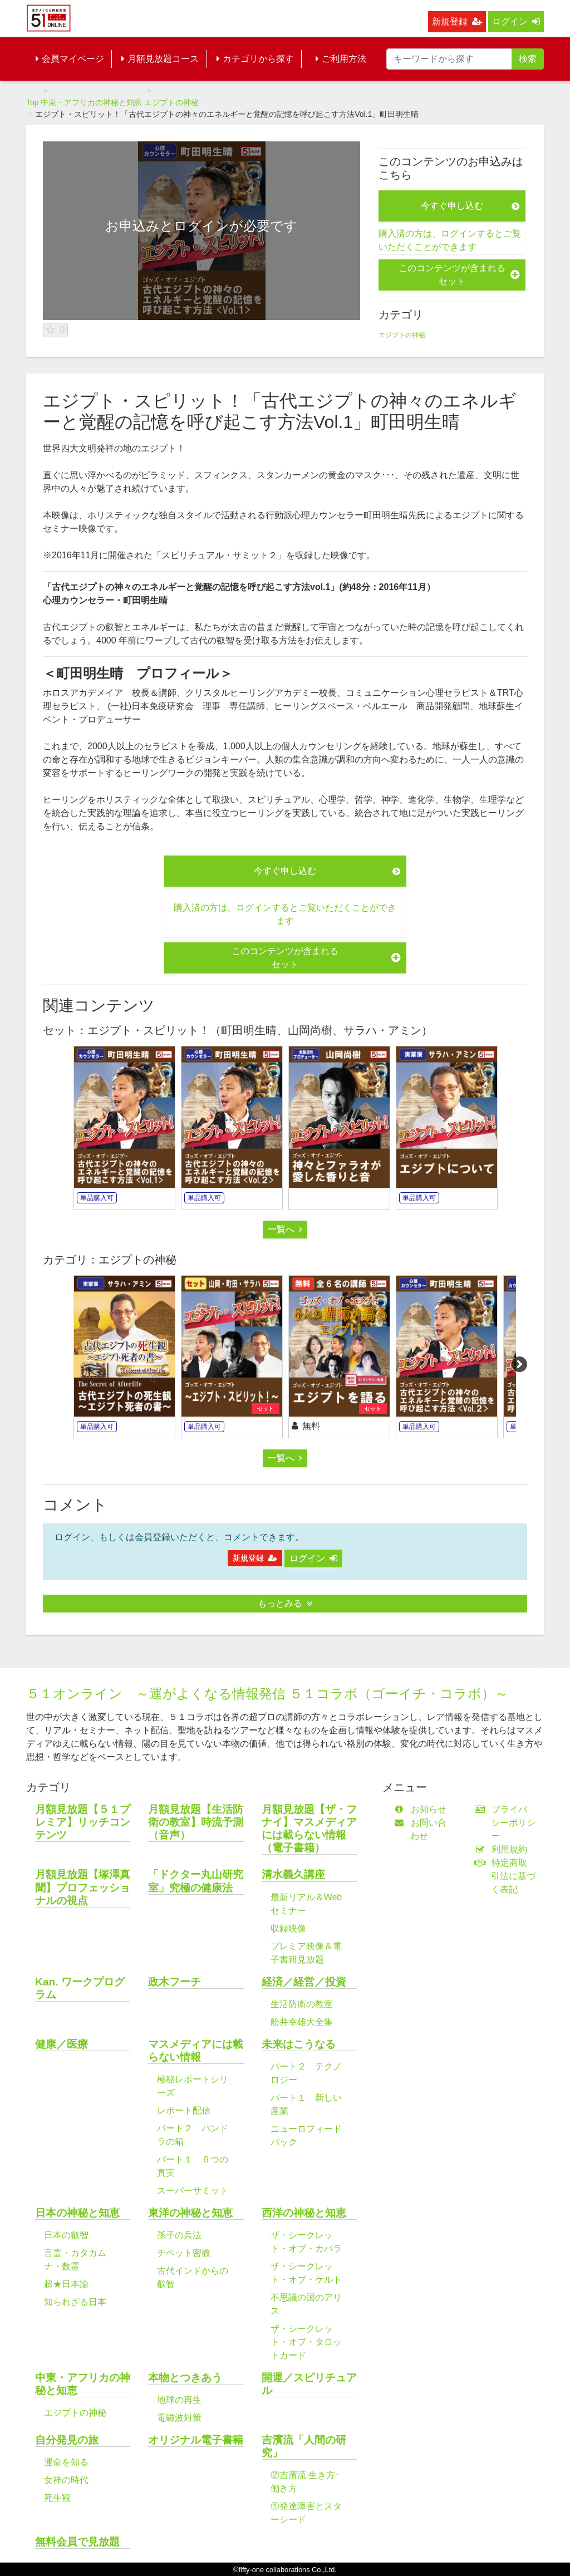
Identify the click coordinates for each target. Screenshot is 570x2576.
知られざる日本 (75, 2302)
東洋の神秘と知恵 (190, 2213)
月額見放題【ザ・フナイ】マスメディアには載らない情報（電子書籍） (309, 1828)
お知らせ (422, 1809)
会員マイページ (70, 58)
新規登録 (457, 21)
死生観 (57, 2498)
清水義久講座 (293, 1874)
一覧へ (285, 1229)
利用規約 (503, 1849)
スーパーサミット (192, 2190)
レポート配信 (183, 2110)
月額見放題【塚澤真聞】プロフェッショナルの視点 (82, 1887)
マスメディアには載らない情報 (195, 2050)
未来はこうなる (299, 2044)
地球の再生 (179, 2400)
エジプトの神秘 (171, 102)
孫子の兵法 (179, 2235)
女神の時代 (66, 2480)
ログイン (516, 21)
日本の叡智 (66, 2235)
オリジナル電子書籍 (195, 2440)
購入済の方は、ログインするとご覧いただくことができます (450, 240)
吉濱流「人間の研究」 (304, 2446)
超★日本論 (66, 2284)
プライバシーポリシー (507, 1823)
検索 (528, 58)
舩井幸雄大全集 (302, 2022)
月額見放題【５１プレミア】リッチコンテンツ (82, 1822)
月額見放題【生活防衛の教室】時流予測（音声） (195, 1822)
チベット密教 (183, 2253)
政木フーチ (174, 1982)
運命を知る (66, 2462)
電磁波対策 (179, 2417)
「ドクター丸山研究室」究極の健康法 (195, 1881)
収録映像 (288, 1928)
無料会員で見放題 (77, 2542)
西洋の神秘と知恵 (304, 2213)
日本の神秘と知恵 (77, 2213)
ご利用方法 (341, 58)
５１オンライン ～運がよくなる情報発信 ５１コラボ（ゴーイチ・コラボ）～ (267, 1693)
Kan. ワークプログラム (80, 1988)
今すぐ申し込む (470, 205)
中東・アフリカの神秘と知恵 (91, 102)
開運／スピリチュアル (309, 2384)
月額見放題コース (160, 58)
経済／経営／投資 (304, 1982)
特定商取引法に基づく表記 (507, 1876)
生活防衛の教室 (302, 2004)
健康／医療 (61, 2044)
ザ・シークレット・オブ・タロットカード (306, 2342)
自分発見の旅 (67, 2440)
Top (32, 102)
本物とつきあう (185, 2377)
